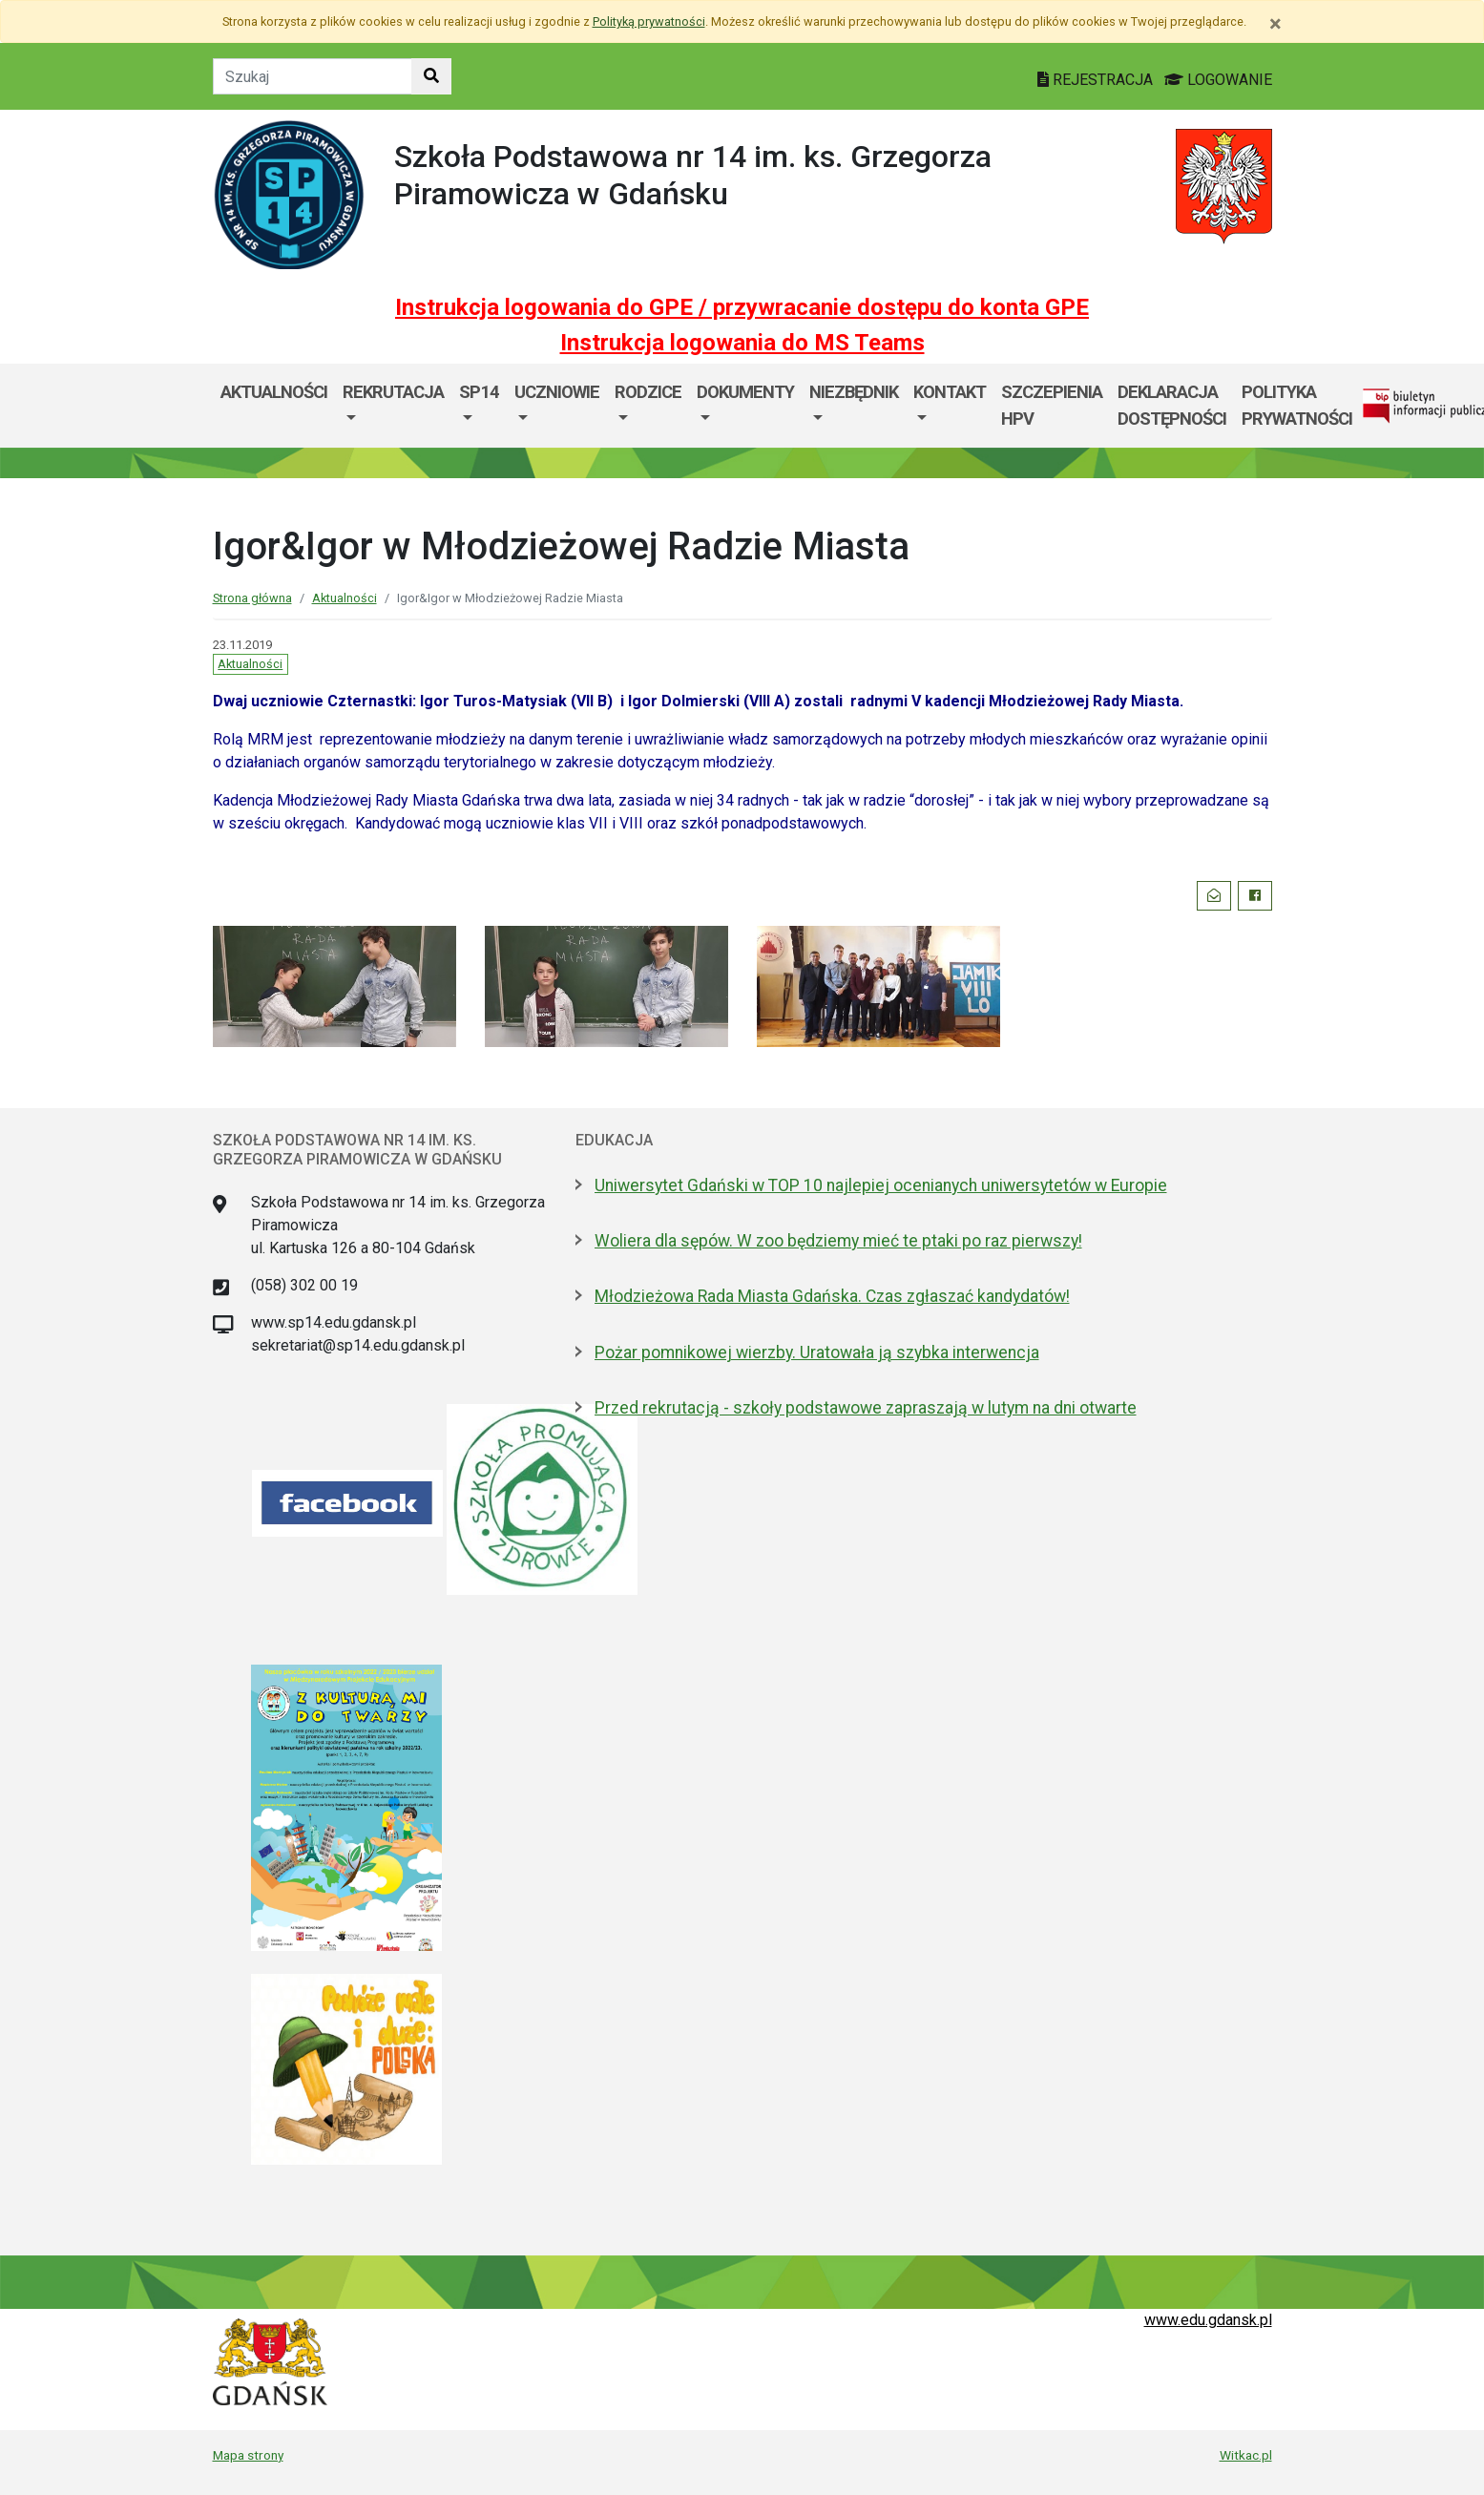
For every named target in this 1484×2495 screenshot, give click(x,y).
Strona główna (252, 598)
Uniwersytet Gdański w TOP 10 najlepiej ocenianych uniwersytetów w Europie (881, 1185)
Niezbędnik (853, 392)
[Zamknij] (1275, 23)
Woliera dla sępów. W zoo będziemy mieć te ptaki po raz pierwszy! (838, 1240)
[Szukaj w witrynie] (431, 76)
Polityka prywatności (1297, 405)
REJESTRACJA (1097, 80)
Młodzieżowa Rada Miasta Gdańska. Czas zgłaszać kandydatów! (832, 1296)
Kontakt (949, 392)
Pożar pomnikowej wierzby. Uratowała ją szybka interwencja (817, 1352)
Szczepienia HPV (1051, 405)
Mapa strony (248, 2455)
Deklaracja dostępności (1172, 405)
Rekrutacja (393, 392)
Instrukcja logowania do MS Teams (742, 342)
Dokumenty (745, 392)
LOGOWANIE (1218, 80)
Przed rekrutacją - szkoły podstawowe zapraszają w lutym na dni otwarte (866, 1407)
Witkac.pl (1246, 2455)
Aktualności (273, 392)
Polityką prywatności (649, 21)
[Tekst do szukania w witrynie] (312, 76)
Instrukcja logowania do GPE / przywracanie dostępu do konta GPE (742, 307)
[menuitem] (393, 405)
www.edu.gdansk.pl (1208, 2320)
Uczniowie (556, 392)
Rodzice (648, 392)
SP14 (479, 392)
